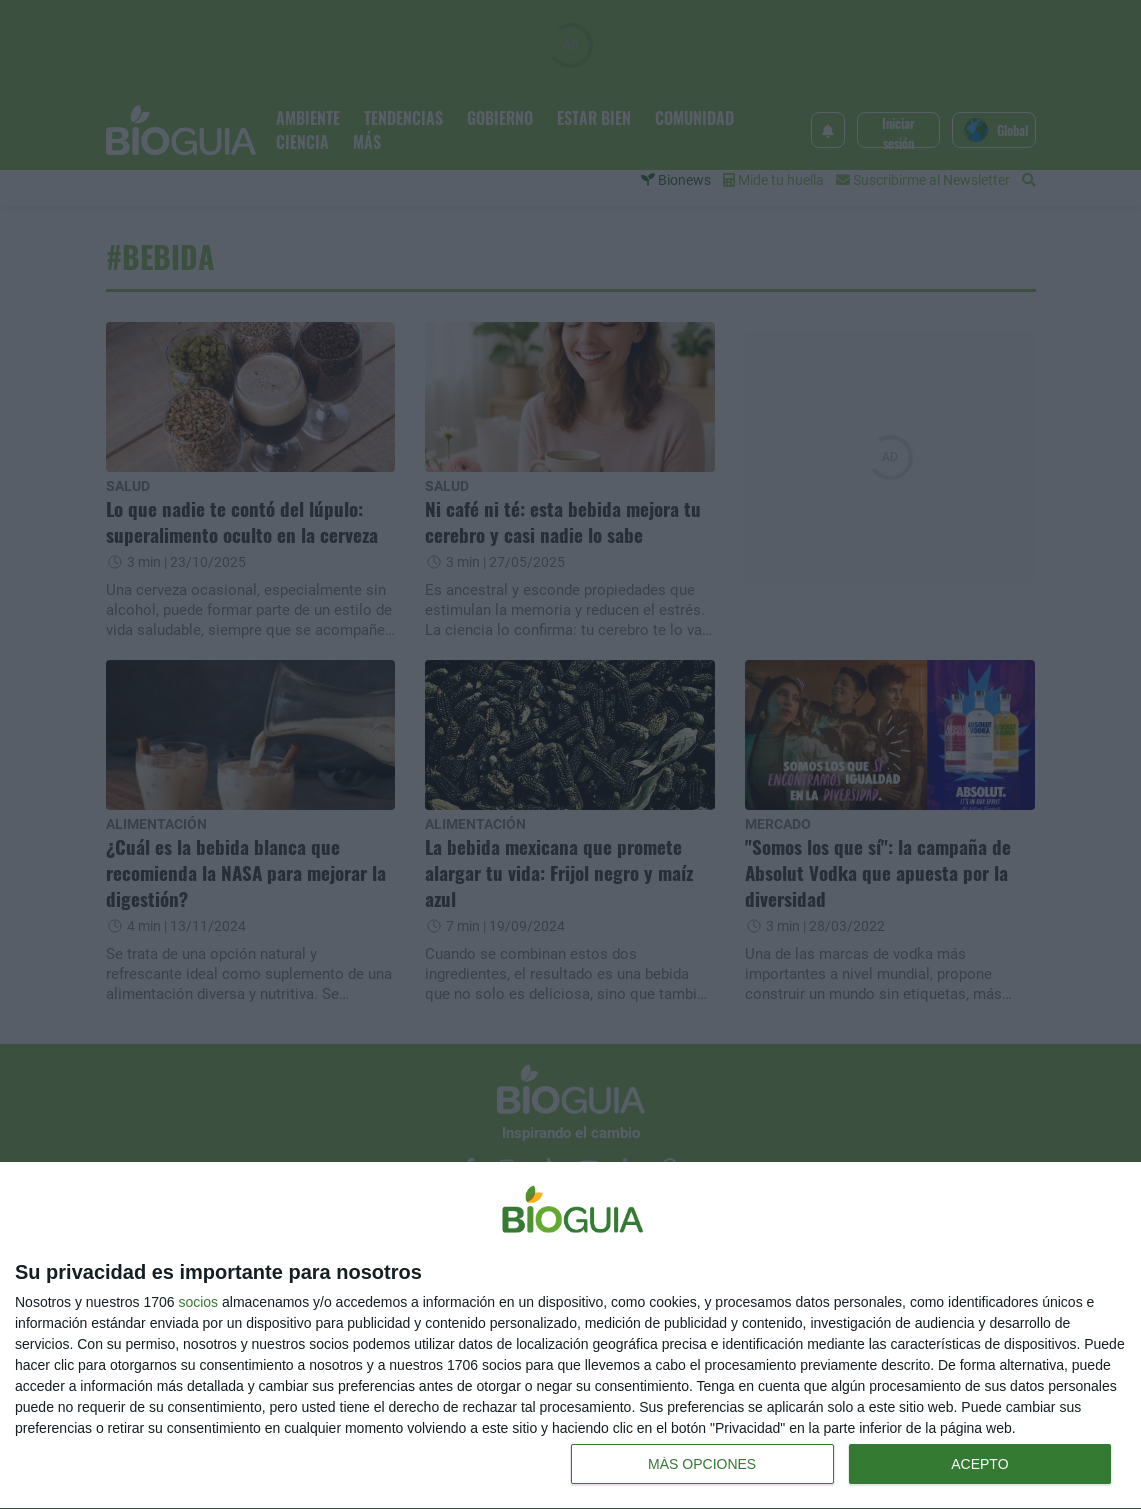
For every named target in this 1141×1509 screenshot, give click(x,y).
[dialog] (570, 1336)
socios (198, 1302)
